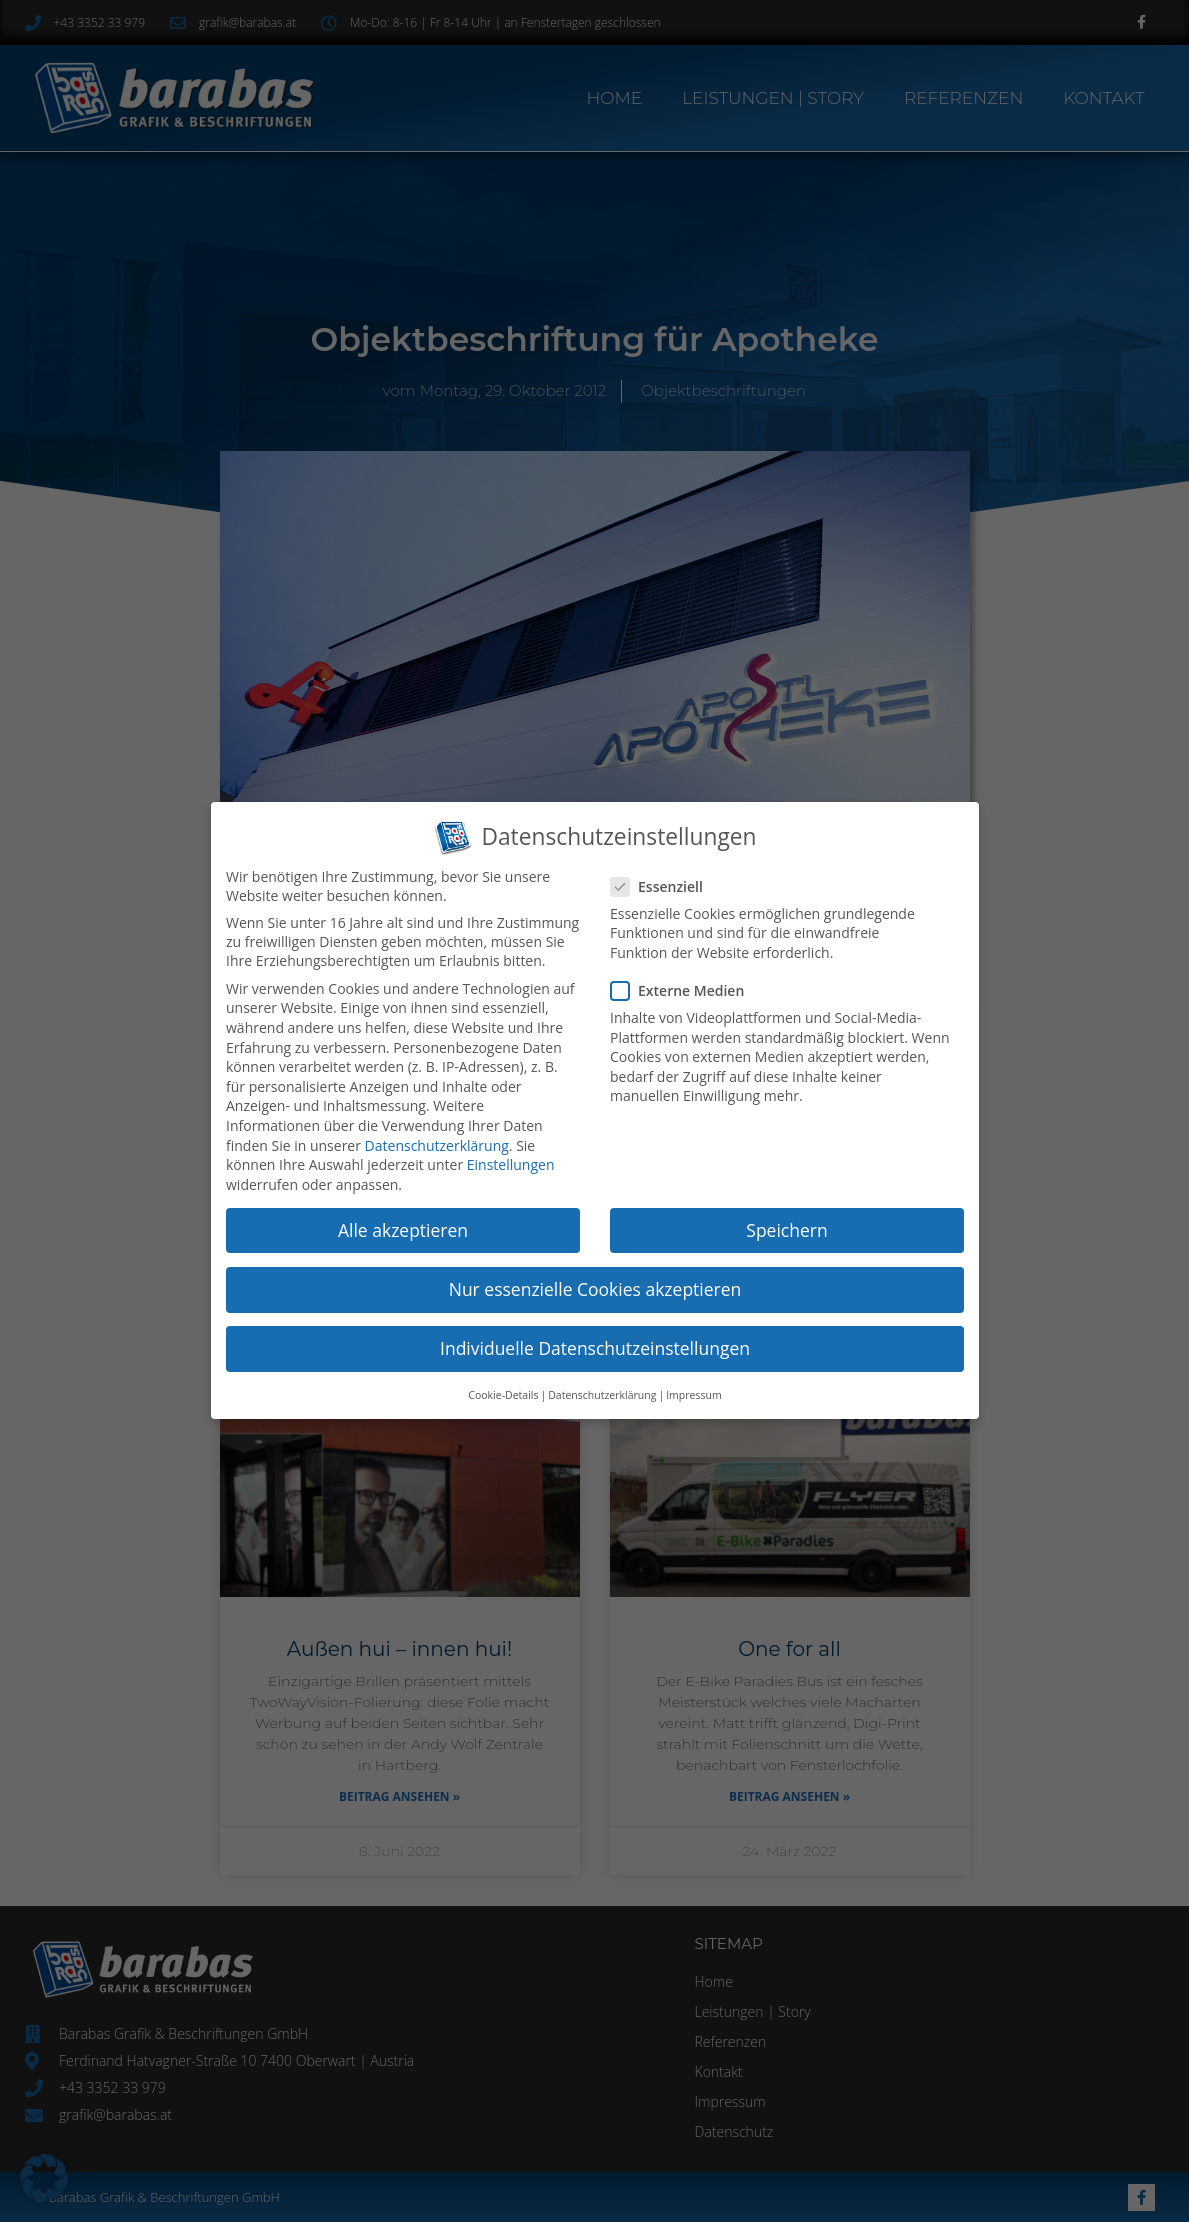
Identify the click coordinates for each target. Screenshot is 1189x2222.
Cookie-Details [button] (504, 1394)
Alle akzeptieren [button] (403, 1230)
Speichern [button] (785, 1230)
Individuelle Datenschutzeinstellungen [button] (594, 1347)
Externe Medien (684, 990)
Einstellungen (510, 1164)
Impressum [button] (692, 1394)
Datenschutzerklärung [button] (601, 1394)
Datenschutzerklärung (436, 1145)
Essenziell (663, 885)
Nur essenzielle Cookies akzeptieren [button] (594, 1288)
